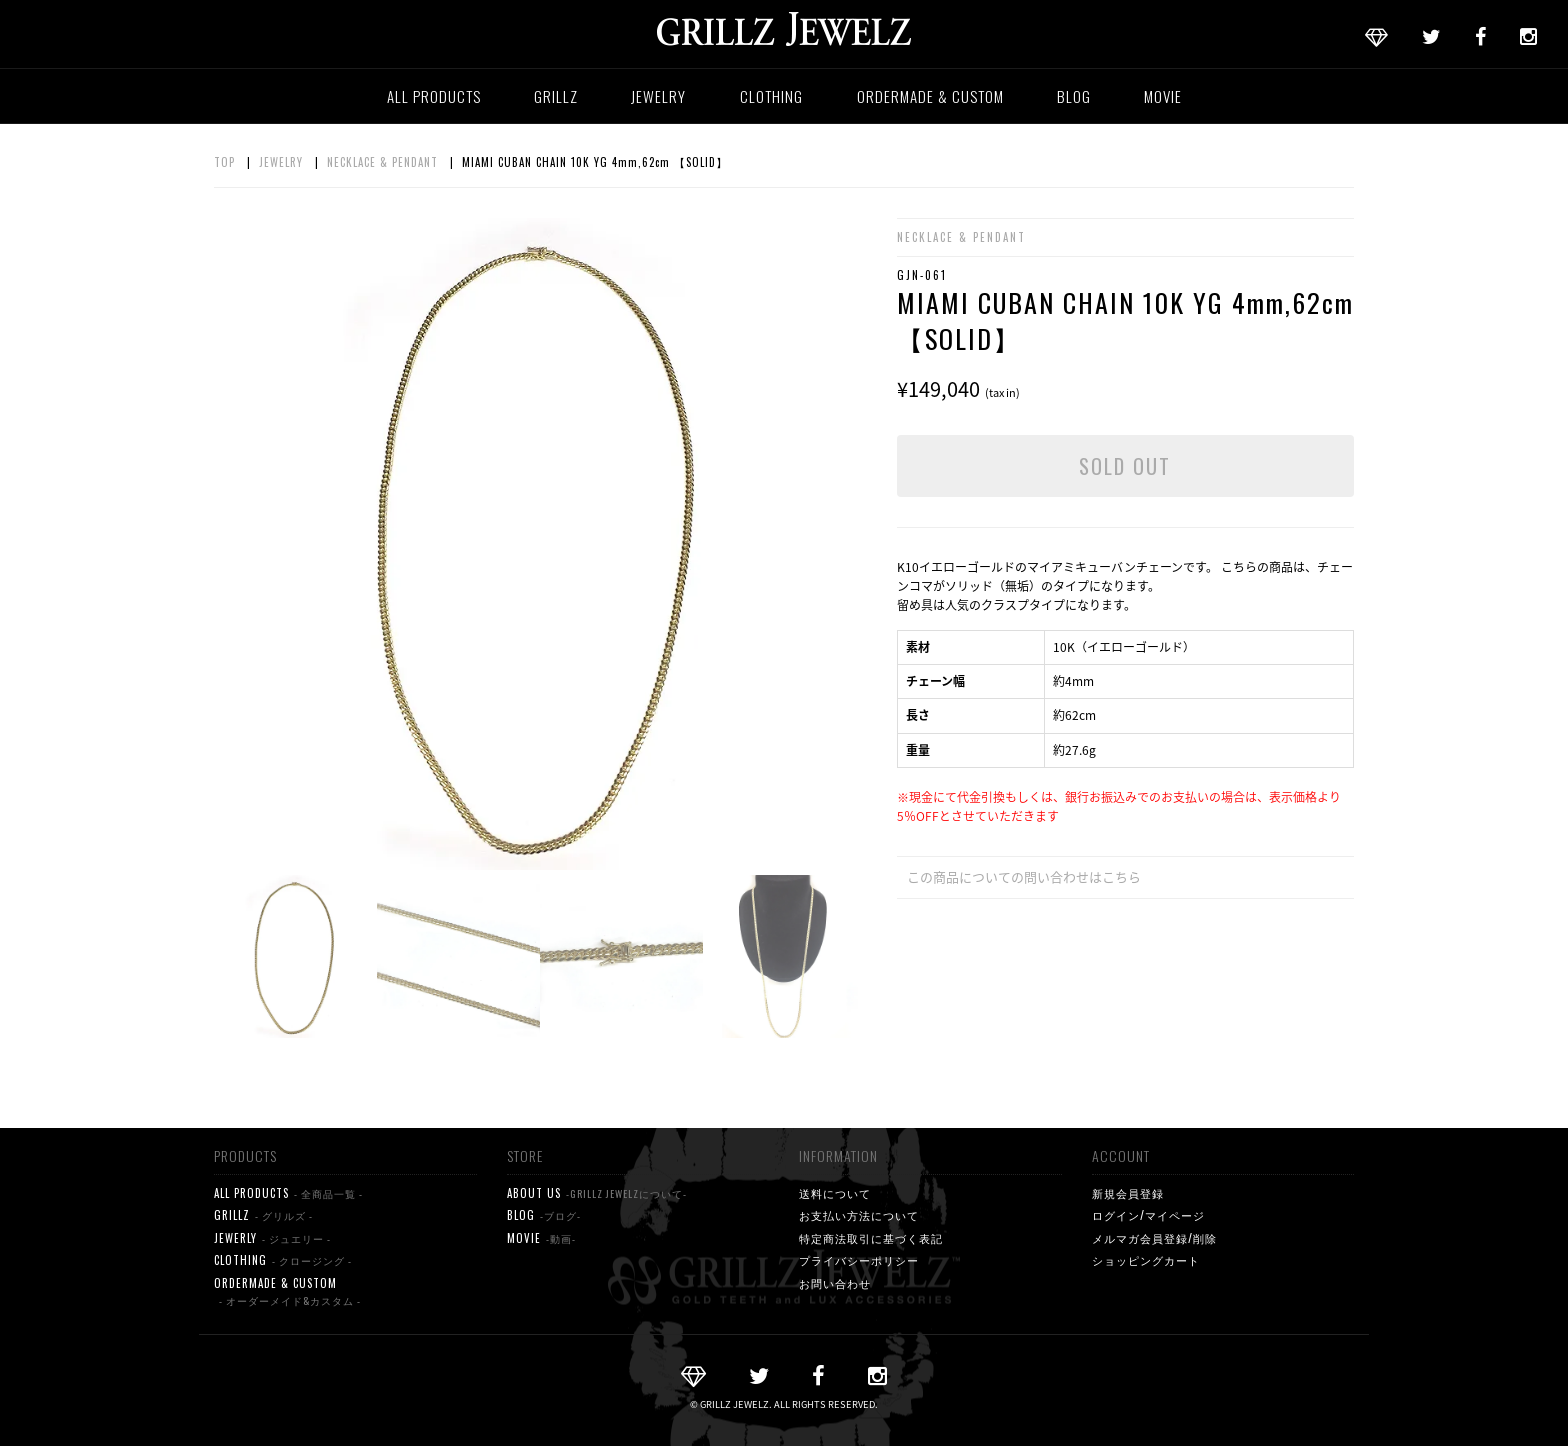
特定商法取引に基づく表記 (871, 1238)
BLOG (1074, 96)
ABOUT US (597, 1193)
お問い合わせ (835, 1283)
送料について (835, 1193)
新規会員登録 (1128, 1193)
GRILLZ (556, 96)
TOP (224, 162)
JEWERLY (272, 1238)
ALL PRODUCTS (434, 96)
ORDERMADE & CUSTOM (930, 96)
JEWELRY (658, 96)
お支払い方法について (859, 1215)
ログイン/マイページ (1148, 1215)
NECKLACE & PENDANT (382, 162)
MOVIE (1163, 96)
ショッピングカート (1146, 1260)
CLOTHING (771, 96)
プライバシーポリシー (859, 1260)
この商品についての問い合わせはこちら (1024, 876)
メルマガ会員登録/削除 (1154, 1238)
